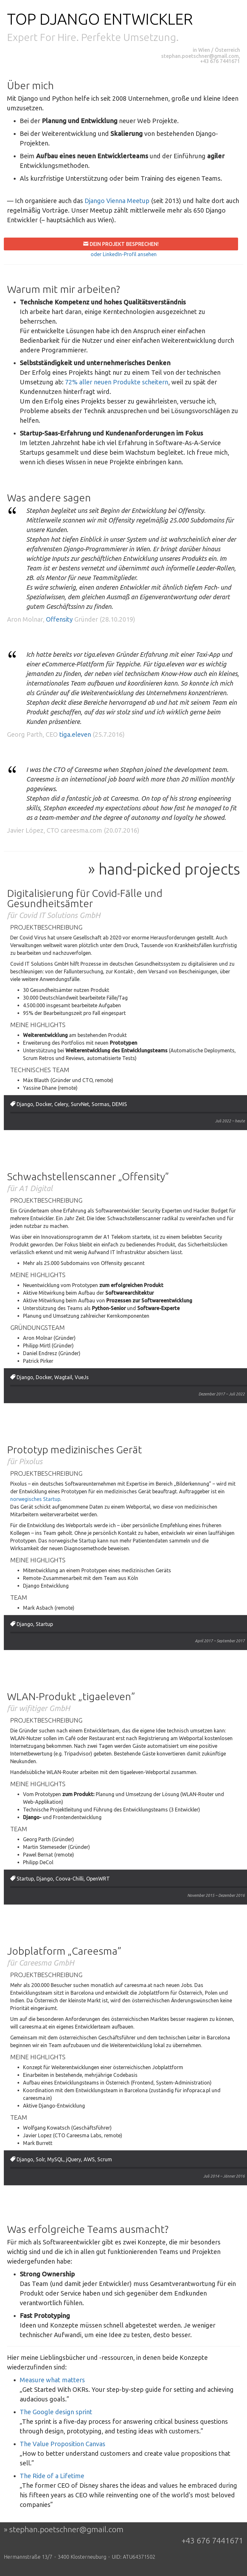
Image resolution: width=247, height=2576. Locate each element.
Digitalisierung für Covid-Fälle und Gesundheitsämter (84, 898)
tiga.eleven (75, 734)
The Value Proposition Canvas (62, 2443)
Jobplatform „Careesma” (64, 1951)
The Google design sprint (56, 2411)
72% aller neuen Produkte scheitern (116, 382)
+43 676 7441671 (220, 61)
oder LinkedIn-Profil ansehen (124, 254)
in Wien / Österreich (216, 50)
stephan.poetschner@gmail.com (200, 56)
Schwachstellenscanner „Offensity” (88, 1176)
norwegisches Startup (35, 1499)
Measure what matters (52, 2380)
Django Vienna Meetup (117, 200)
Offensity (59, 619)
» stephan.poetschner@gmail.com (64, 2529)
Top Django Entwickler (100, 18)
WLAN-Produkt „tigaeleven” (71, 1696)
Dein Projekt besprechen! (123, 244)
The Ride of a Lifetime (52, 2475)
